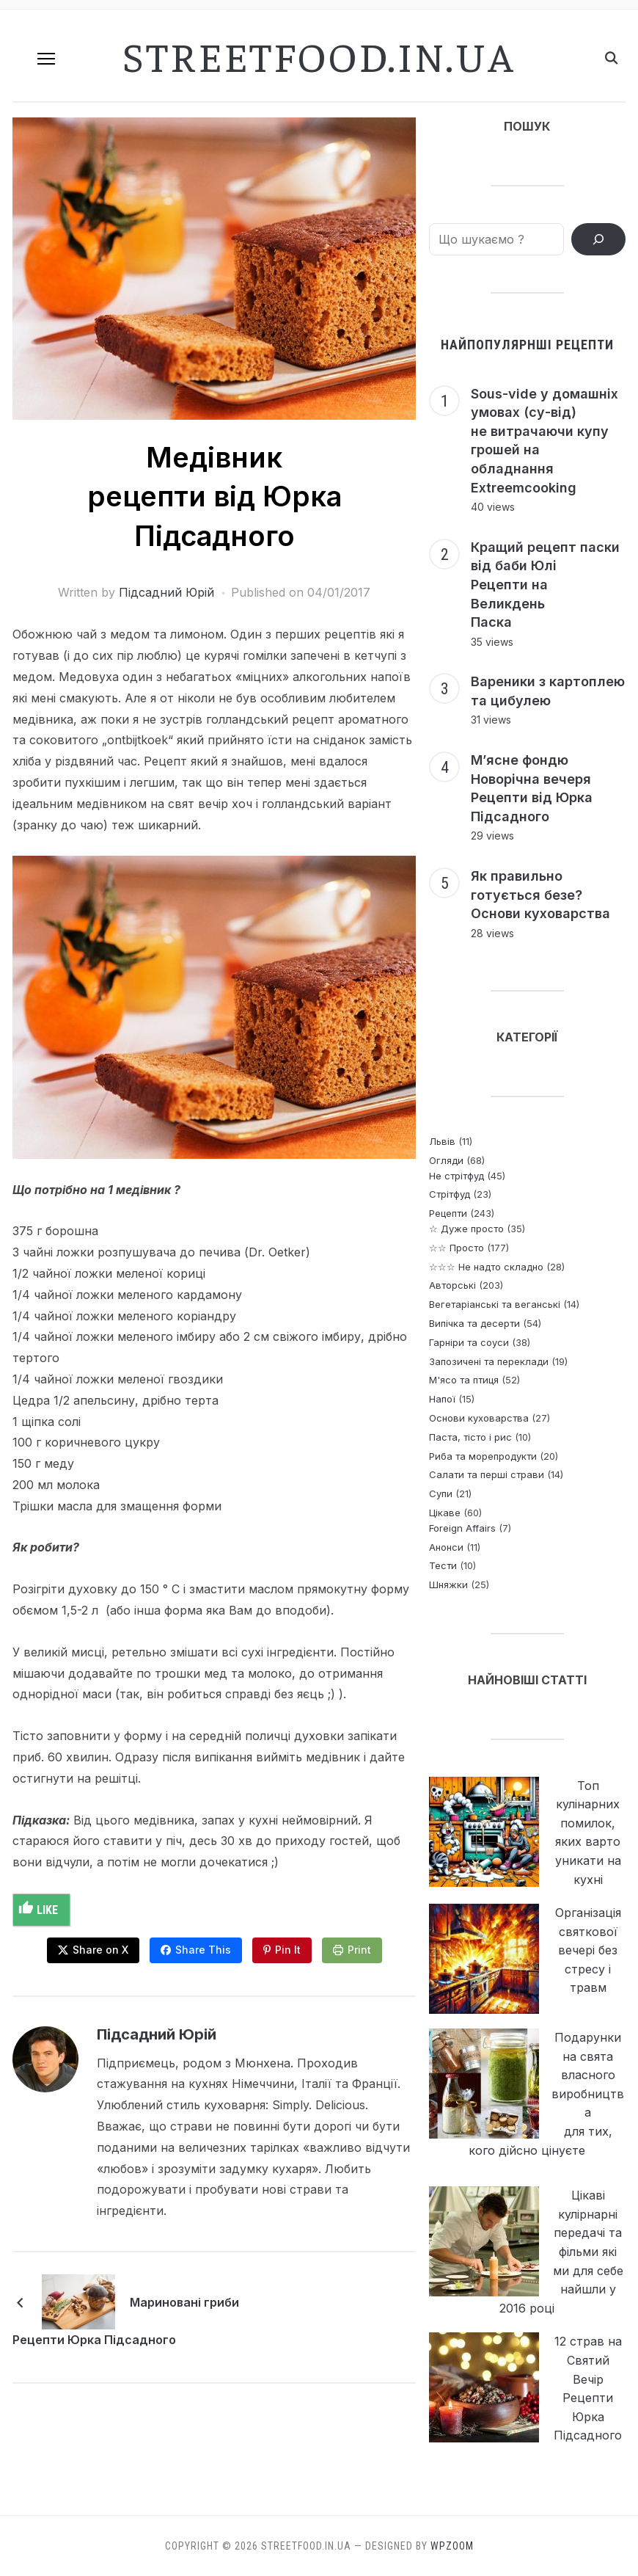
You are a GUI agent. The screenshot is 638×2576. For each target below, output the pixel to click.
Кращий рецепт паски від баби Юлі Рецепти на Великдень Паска (545, 584)
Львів (442, 1141)
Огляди (446, 1160)
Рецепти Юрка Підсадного (94, 2339)
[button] (46, 58)
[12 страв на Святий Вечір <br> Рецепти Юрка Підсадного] (484, 2387)
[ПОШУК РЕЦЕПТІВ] (598, 239)
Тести (443, 1565)
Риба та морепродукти (483, 1456)
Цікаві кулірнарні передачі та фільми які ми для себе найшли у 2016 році (561, 2251)
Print (359, 1949)
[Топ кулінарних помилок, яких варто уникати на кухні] (484, 1832)
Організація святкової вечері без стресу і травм (588, 1950)
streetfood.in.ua (319, 55)
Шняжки (448, 1584)
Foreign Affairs (462, 1528)
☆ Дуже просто (466, 1228)
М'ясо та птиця (464, 1380)
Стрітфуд (449, 1194)
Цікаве (445, 1512)
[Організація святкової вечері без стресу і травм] (484, 1959)
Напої (442, 1399)
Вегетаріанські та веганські (494, 1304)
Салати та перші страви (486, 1474)
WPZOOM (452, 2546)
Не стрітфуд (456, 1176)
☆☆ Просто (456, 1248)
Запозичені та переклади (489, 1361)
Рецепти (448, 1213)
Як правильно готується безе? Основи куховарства (540, 894)
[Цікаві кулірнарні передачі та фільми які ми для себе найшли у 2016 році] (484, 2241)
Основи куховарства (479, 1418)
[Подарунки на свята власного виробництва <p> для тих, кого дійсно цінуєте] (484, 2084)
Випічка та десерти (474, 1323)
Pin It (288, 1949)
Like (38, 1908)
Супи (440, 1493)
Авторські (452, 1285)
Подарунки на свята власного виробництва (587, 2075)
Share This (203, 1949)
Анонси (446, 1547)
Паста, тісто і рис (470, 1437)
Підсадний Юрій (166, 592)
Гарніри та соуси (469, 1342)
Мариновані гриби (184, 2302)
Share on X (100, 1949)
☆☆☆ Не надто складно (486, 1267)
